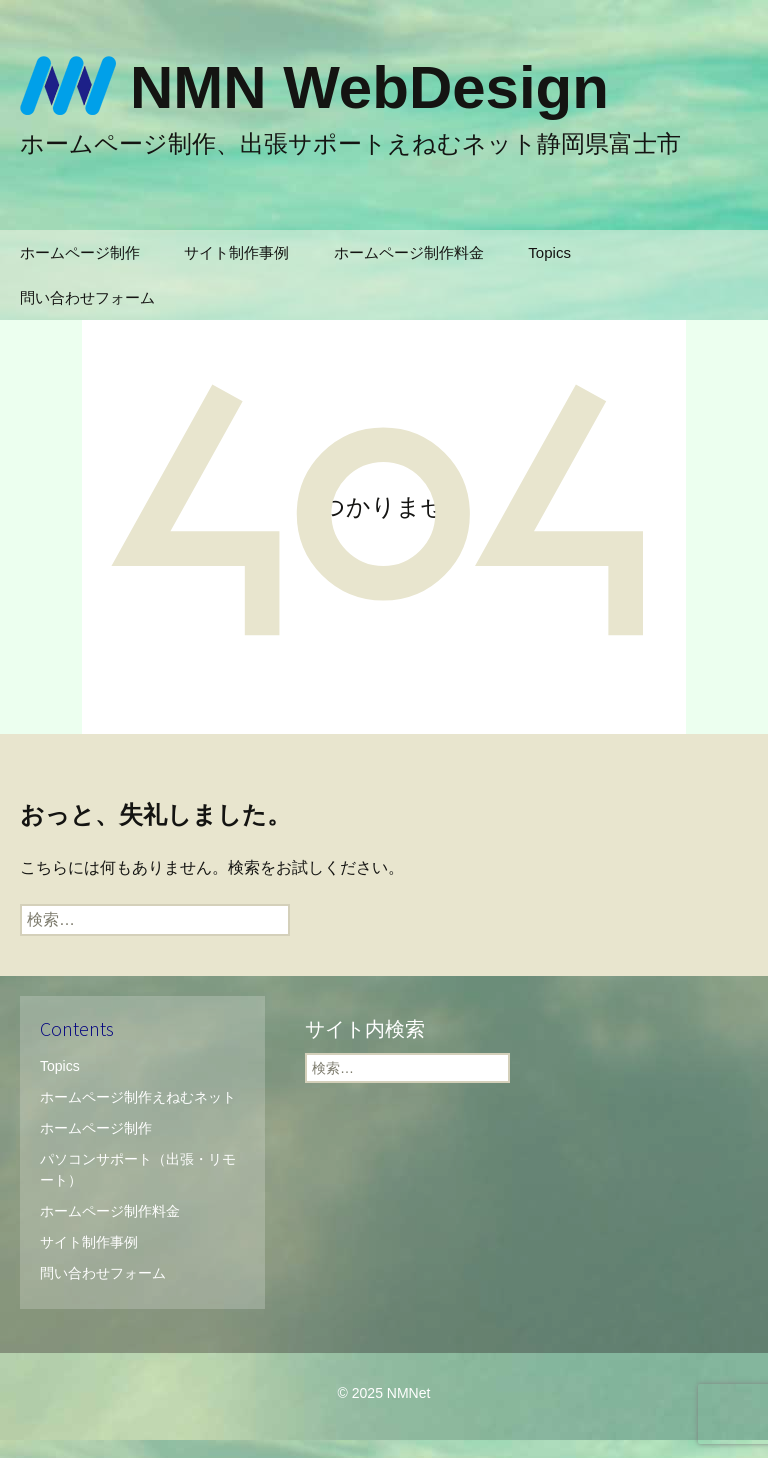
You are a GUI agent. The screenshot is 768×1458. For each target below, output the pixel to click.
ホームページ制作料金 (409, 252)
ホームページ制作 (80, 252)
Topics (549, 252)
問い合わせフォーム (87, 297)
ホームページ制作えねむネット (138, 1097)
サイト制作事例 (236, 252)
